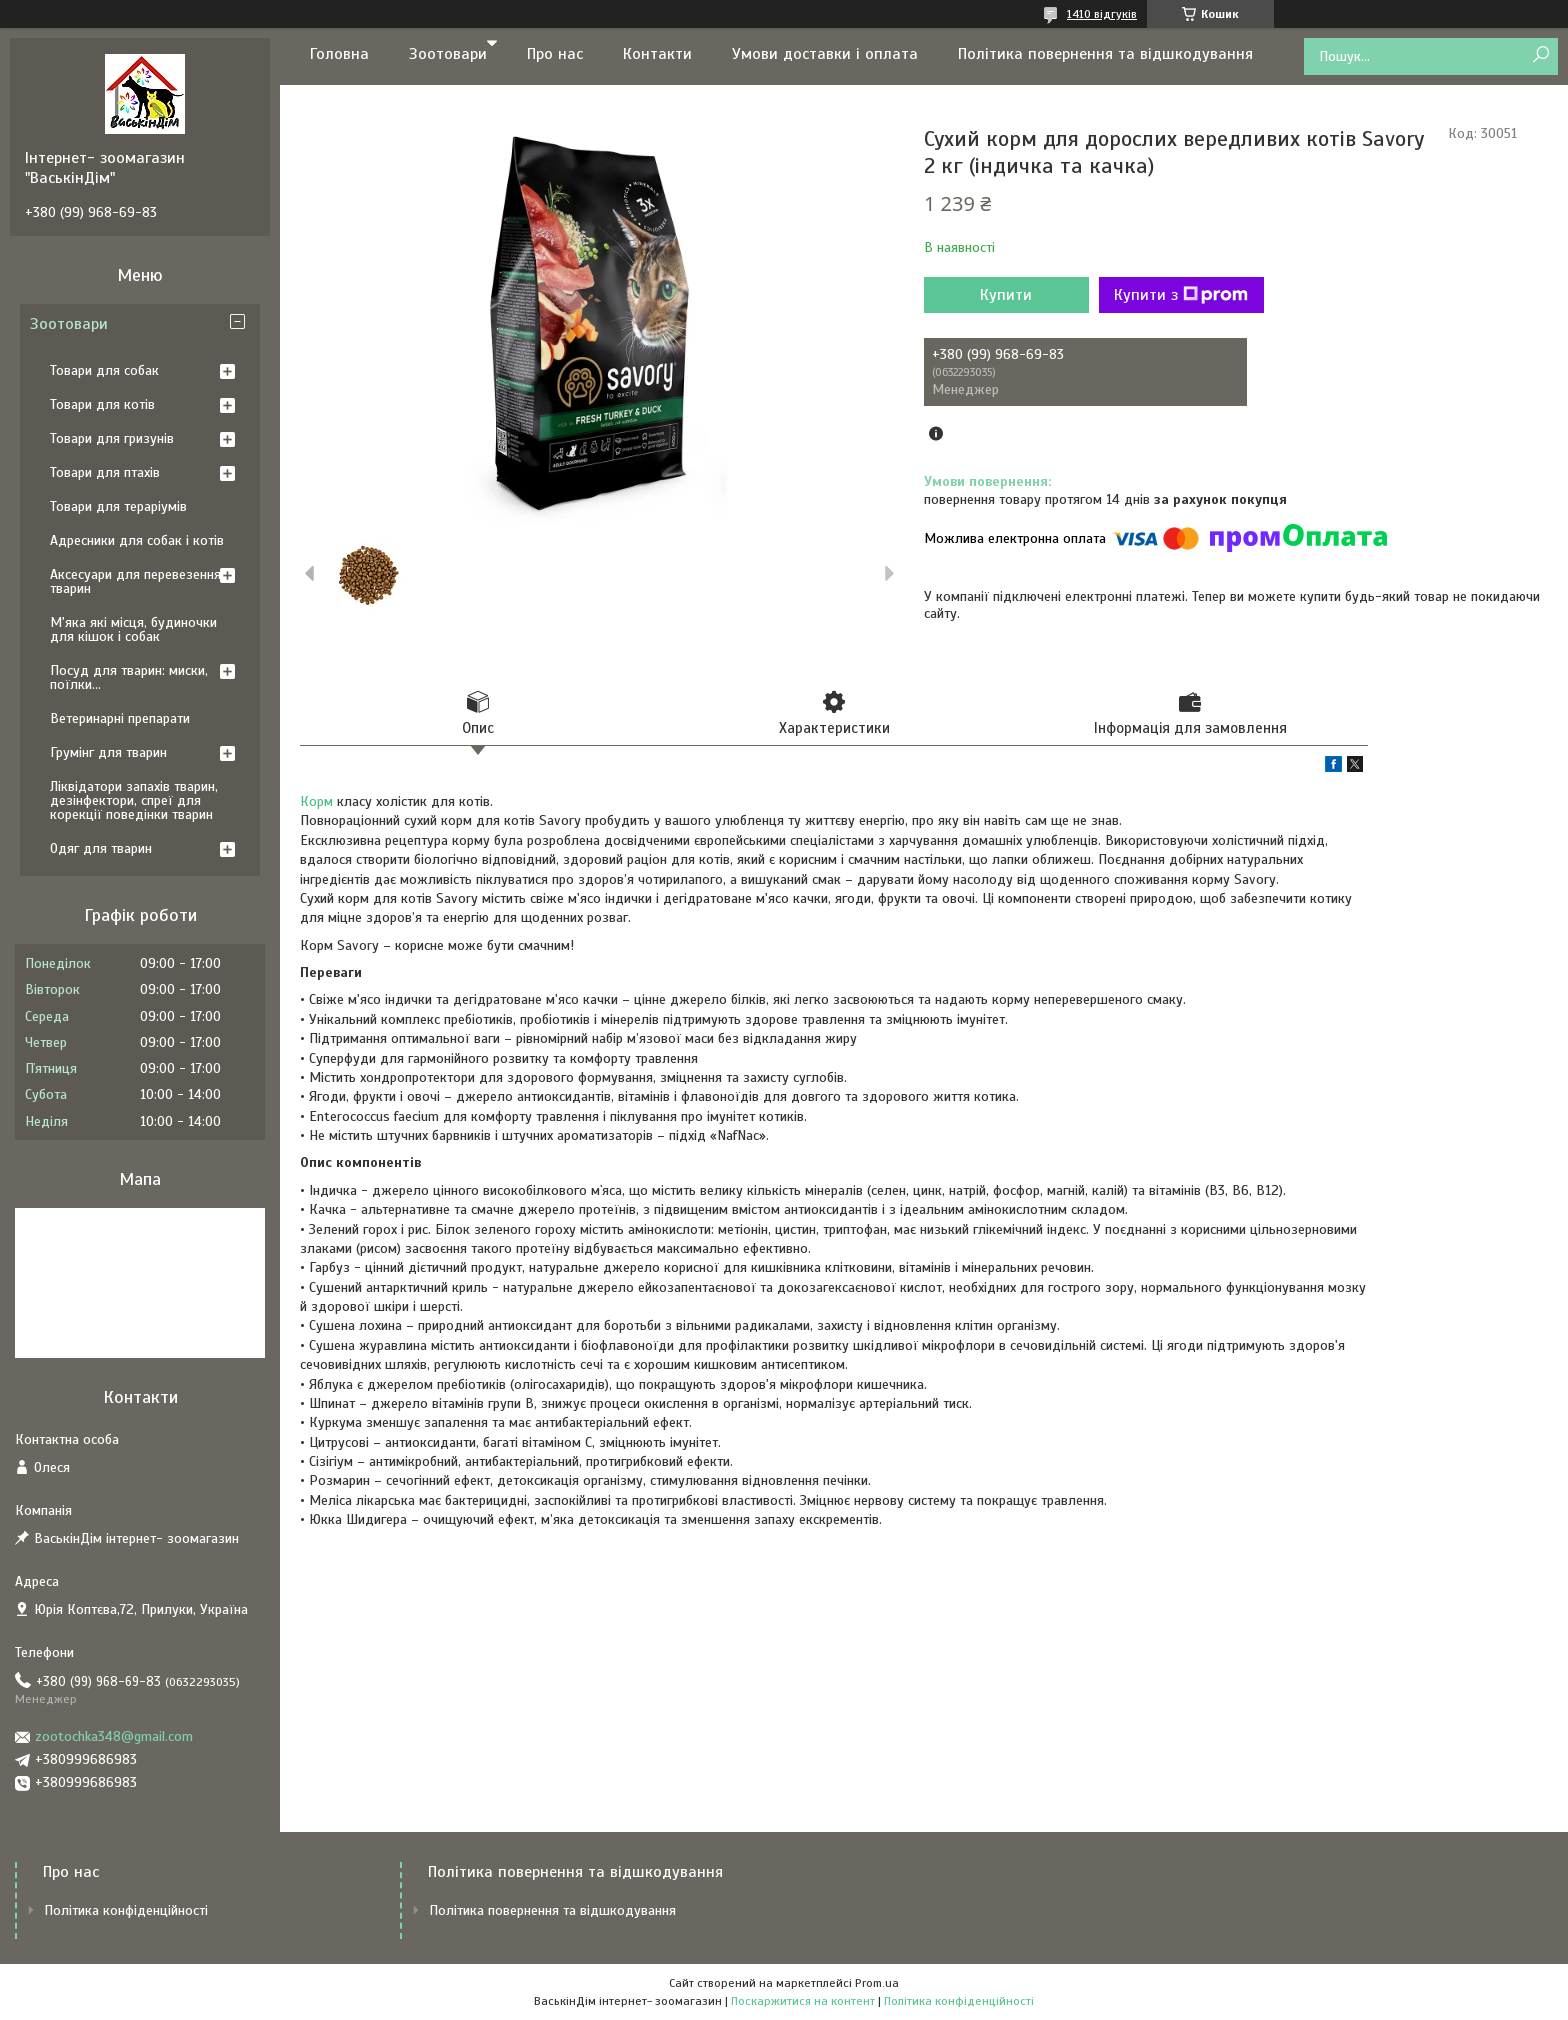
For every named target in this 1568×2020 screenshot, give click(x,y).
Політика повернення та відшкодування (1105, 54)
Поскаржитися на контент (803, 2001)
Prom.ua (877, 1983)
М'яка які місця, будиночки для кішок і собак (133, 629)
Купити (1006, 295)
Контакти (657, 54)
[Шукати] (1540, 55)
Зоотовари (448, 54)
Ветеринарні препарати (120, 718)
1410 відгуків (1102, 14)
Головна (339, 54)
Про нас (555, 54)
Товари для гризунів (112, 438)
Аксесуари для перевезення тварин (135, 581)
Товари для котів (102, 404)
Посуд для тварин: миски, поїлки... (129, 677)
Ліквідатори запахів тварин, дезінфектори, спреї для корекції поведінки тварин (134, 800)
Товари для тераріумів (118, 506)
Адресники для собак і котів (137, 540)
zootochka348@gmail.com (114, 1736)
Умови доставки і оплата (825, 54)
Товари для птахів (105, 472)
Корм (316, 801)
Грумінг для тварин (108, 752)
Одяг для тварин (101, 848)
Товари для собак (104, 370)
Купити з (1181, 295)
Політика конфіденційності (126, 1910)
